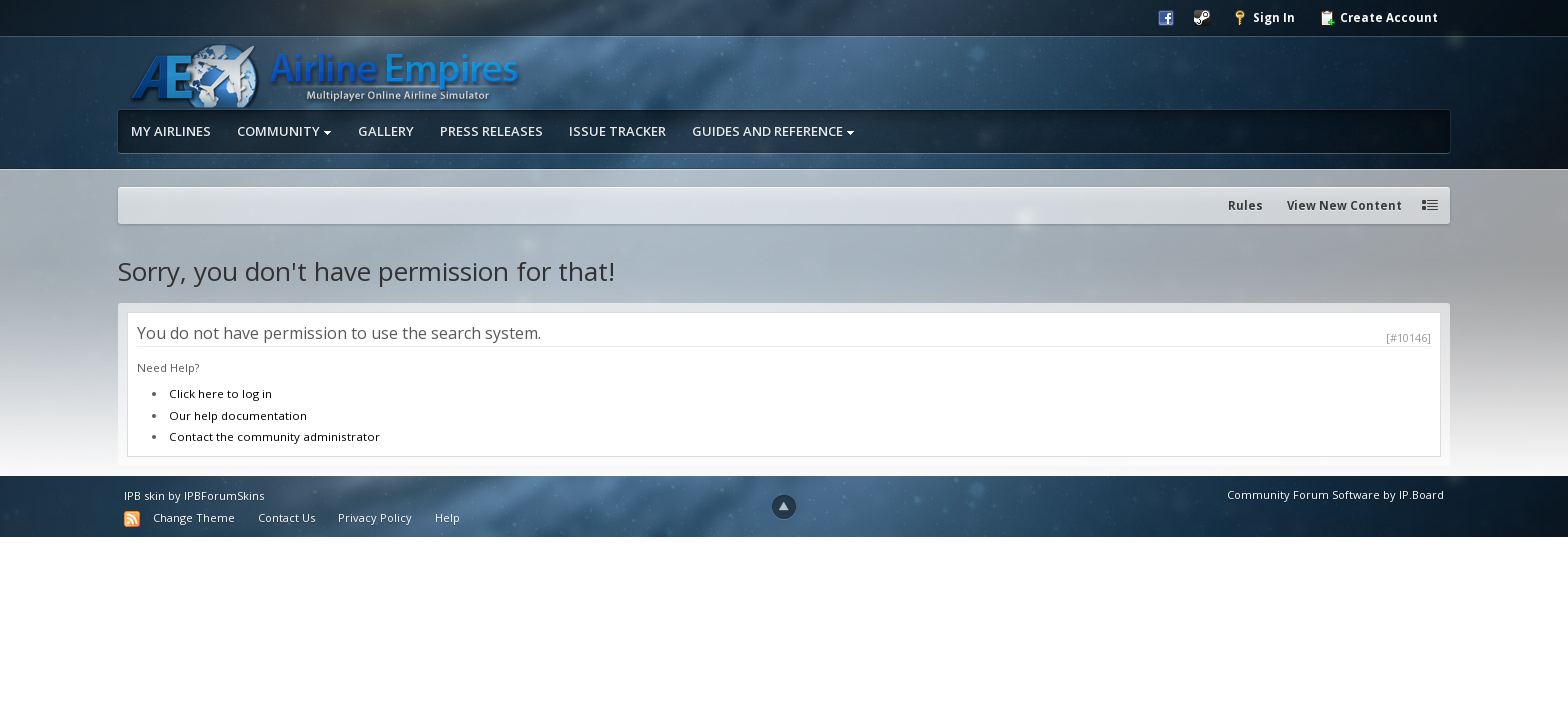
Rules (1245, 205)
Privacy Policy (375, 517)
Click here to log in (220, 393)
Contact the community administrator (274, 436)
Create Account (1378, 18)
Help (447, 517)
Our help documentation (238, 415)
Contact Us (286, 517)
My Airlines (171, 131)
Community (284, 131)
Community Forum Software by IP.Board (1335, 494)
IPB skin (144, 495)
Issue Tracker (617, 131)
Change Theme (194, 517)
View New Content (1344, 205)
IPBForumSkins (224, 495)
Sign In (1263, 18)
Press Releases (491, 131)
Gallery (386, 131)
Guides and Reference (773, 131)
